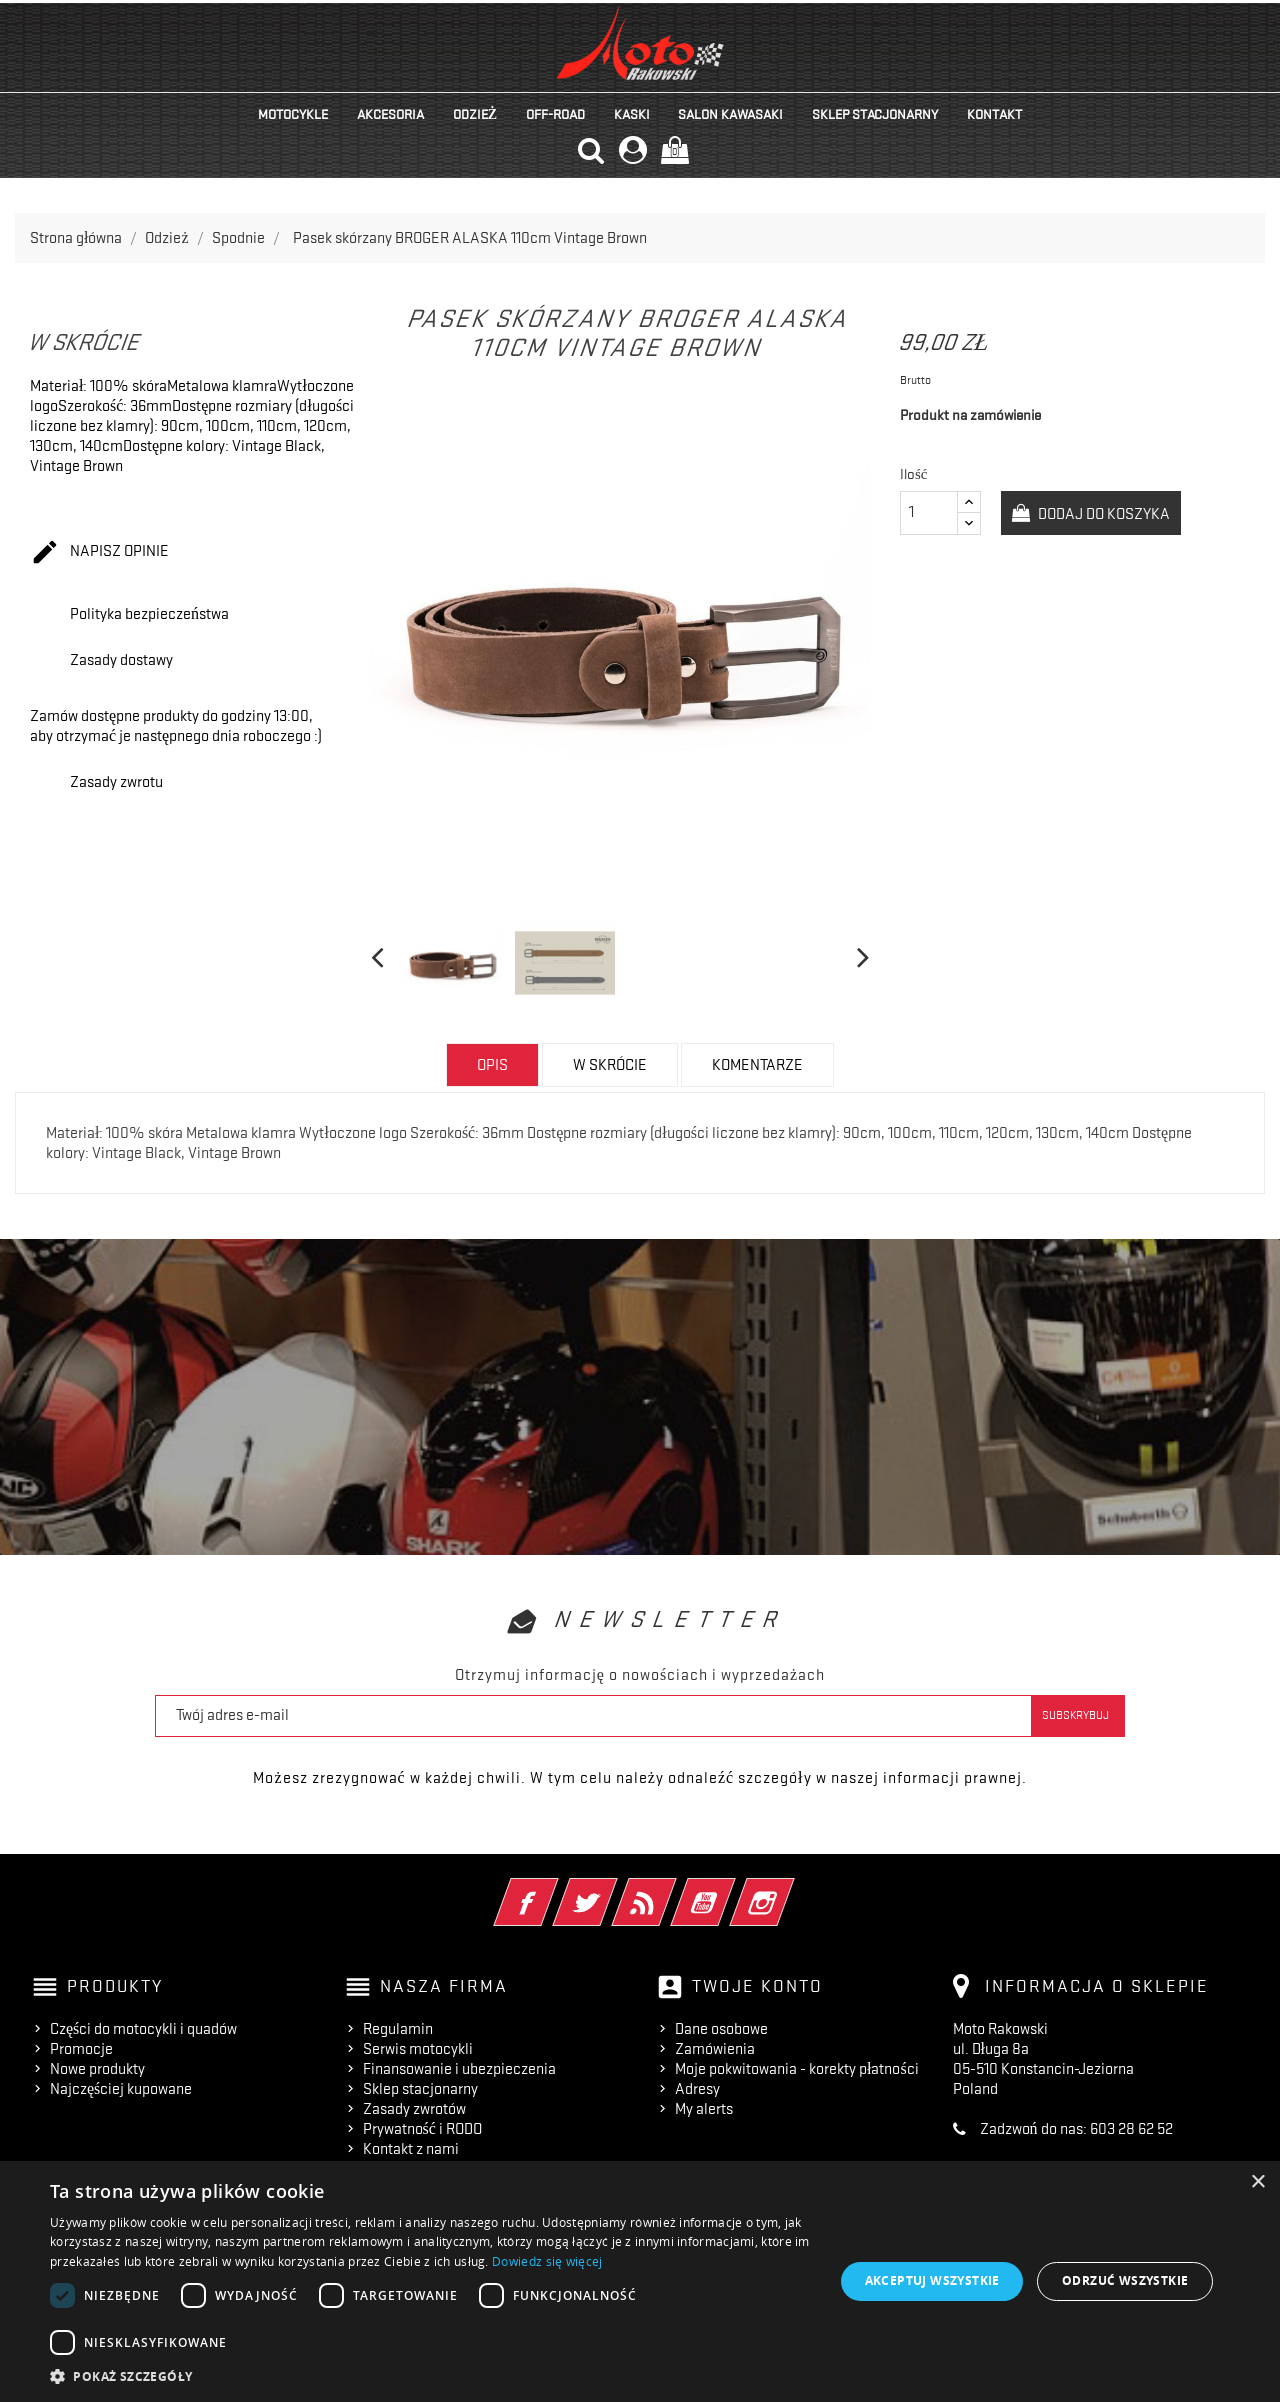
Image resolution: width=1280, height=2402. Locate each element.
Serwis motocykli (418, 2049)
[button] (430, 2376)
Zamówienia (715, 2049)
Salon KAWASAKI (730, 114)
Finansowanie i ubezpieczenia (459, 2069)
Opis (492, 1065)
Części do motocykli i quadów (143, 2029)
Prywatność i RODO (422, 2129)
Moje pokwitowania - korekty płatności (797, 2069)
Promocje (81, 2049)
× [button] (1257, 2182)
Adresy (697, 2089)
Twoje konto (757, 1986)
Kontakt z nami (411, 2149)
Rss (671, 1889)
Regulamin (398, 2029)
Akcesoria (390, 114)
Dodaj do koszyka (1102, 514)
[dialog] (640, 2281)
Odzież (475, 114)
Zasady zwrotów (414, 2109)
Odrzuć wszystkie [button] (1125, 2280)
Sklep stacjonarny (875, 114)
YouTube (730, 1889)
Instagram (789, 1889)
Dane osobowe (721, 2029)
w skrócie (610, 1065)
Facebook (553, 1889)
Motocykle (293, 114)
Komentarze (757, 1065)
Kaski (632, 114)
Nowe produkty (97, 2069)
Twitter (612, 1889)
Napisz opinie (99, 553)
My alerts (704, 2109)
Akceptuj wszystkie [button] (932, 2280)
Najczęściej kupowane (121, 2089)
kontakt (994, 114)
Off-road (555, 114)
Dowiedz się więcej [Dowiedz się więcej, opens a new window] (547, 2261)
